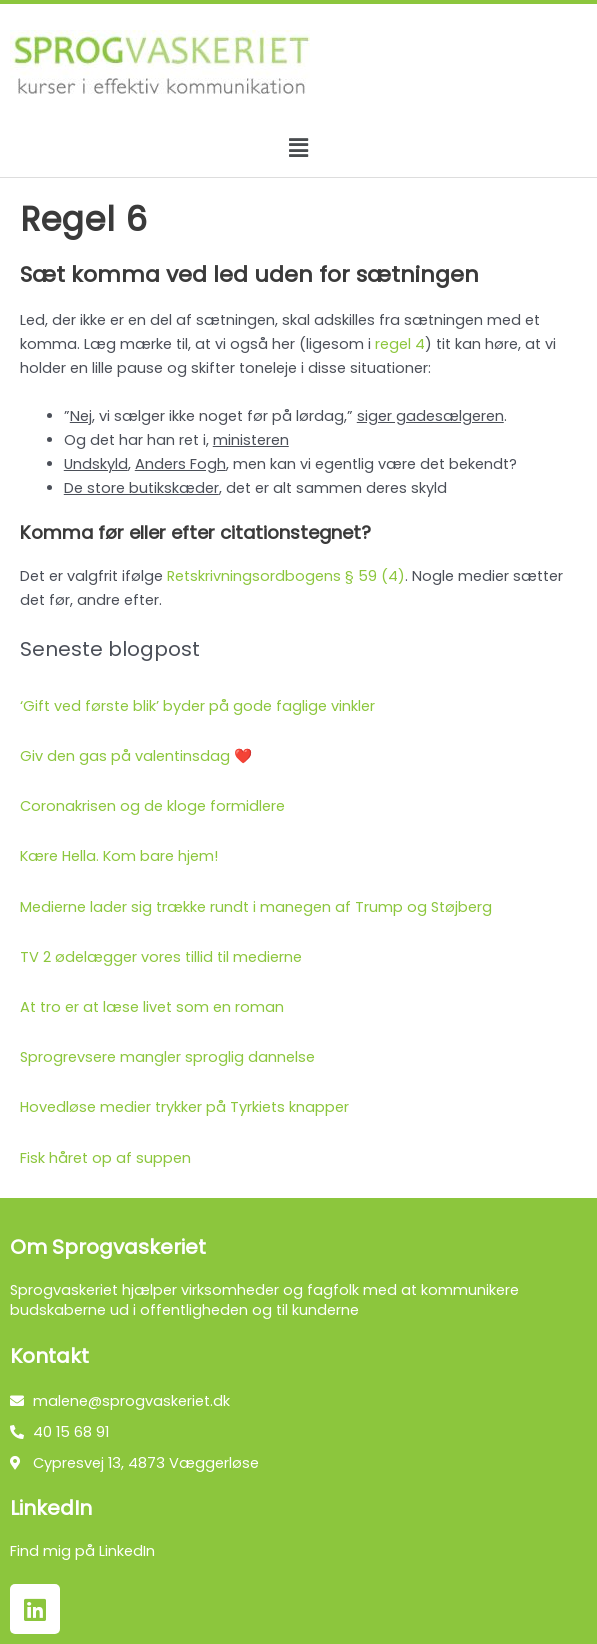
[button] (298, 148)
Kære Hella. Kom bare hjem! (119, 856)
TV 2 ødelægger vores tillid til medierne (161, 957)
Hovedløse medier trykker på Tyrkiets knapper (184, 1107)
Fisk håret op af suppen (105, 1158)
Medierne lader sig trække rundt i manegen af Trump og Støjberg (256, 907)
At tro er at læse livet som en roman (152, 1007)
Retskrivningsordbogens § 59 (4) (286, 576)
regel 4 (400, 344)
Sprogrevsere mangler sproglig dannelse (167, 1057)
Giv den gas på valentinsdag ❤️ (136, 756)
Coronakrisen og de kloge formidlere (152, 806)
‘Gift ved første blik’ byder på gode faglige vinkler (197, 706)
